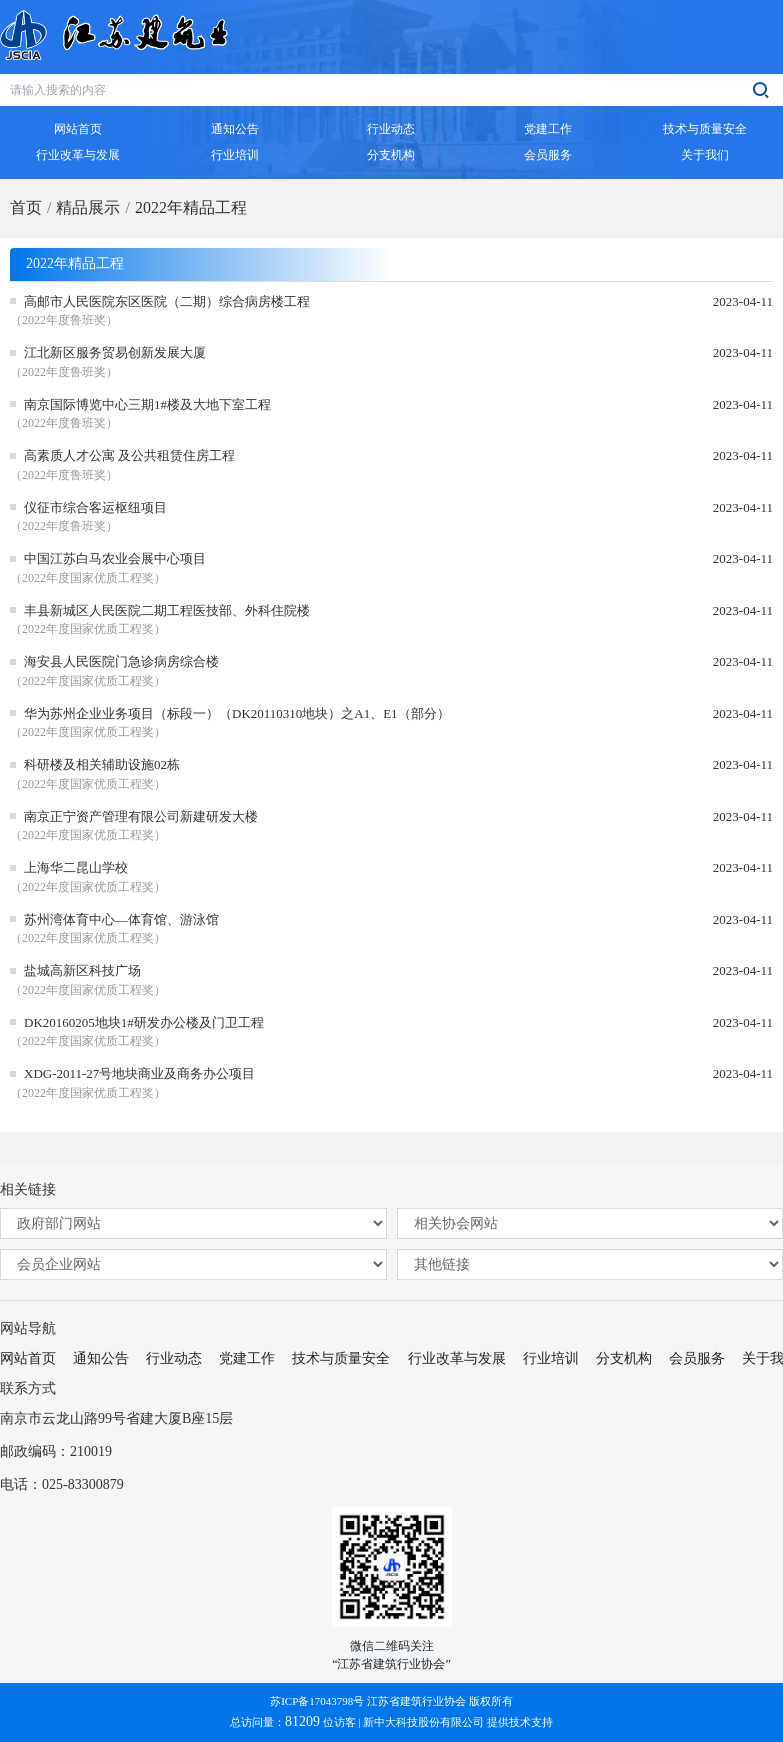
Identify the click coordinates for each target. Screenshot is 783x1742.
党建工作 (247, 1358)
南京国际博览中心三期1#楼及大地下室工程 (147, 404)
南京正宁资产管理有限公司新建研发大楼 (141, 816)
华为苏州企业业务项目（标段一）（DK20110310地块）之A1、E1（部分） (237, 713)
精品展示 (88, 207)
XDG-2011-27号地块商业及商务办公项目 (139, 1073)
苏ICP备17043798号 (317, 1701)
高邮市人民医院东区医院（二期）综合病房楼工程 (167, 301)
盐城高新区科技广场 (82, 970)
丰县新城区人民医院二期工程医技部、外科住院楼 (167, 610)
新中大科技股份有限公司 (423, 1722)
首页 (26, 207)
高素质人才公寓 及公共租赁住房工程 (129, 455)
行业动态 (174, 1358)
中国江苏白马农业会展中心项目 (115, 558)
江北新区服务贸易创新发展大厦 (115, 352)
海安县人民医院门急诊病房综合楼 (121, 661)
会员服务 (697, 1358)
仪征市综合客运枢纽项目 (95, 507)
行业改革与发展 (457, 1358)
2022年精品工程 (191, 207)
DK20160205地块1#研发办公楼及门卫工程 (144, 1022)
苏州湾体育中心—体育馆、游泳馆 (121, 919)
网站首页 (28, 1358)
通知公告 (101, 1358)
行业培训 (551, 1358)
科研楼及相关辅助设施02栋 (102, 764)
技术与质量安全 (341, 1358)
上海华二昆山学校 (76, 867)
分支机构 (624, 1358)
